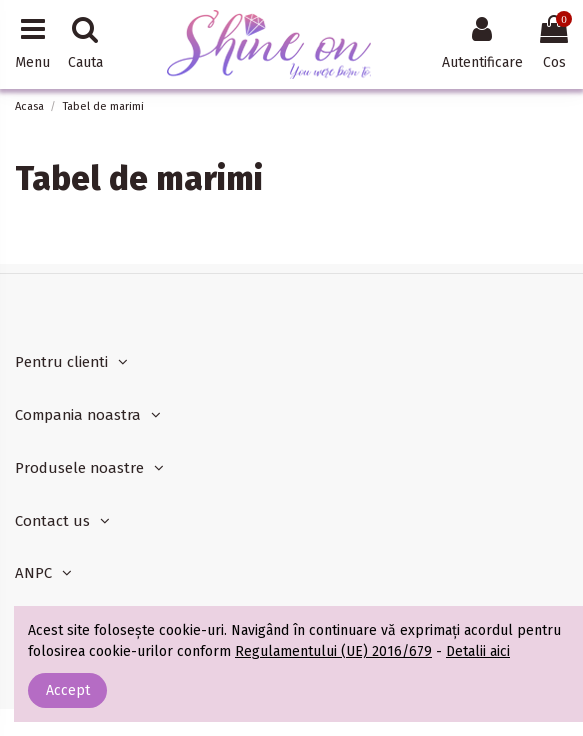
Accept (68, 690)
